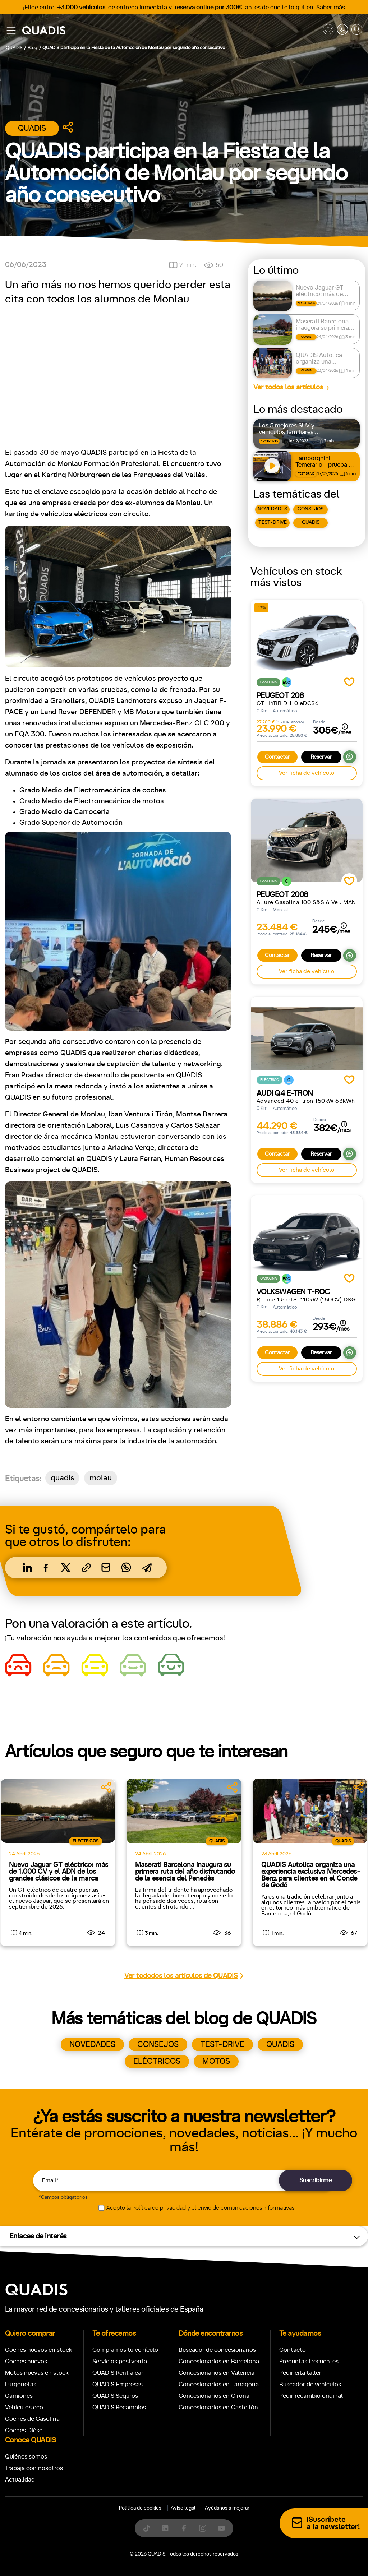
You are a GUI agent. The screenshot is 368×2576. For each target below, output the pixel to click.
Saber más (330, 7)
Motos (178, 1253)
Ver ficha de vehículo (306, 773)
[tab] (131, 1254)
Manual (21, 1477)
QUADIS (310, 522)
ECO (303, 1477)
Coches (131, 1253)
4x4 (274, 1509)
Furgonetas (230, 1253)
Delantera (208, 1509)
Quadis (32, 128)
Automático (61, 1477)
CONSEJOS (310, 509)
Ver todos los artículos (288, 387)
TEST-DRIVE (272, 522)
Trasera (244, 1509)
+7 (164, 1477)
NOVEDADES (272, 509)
